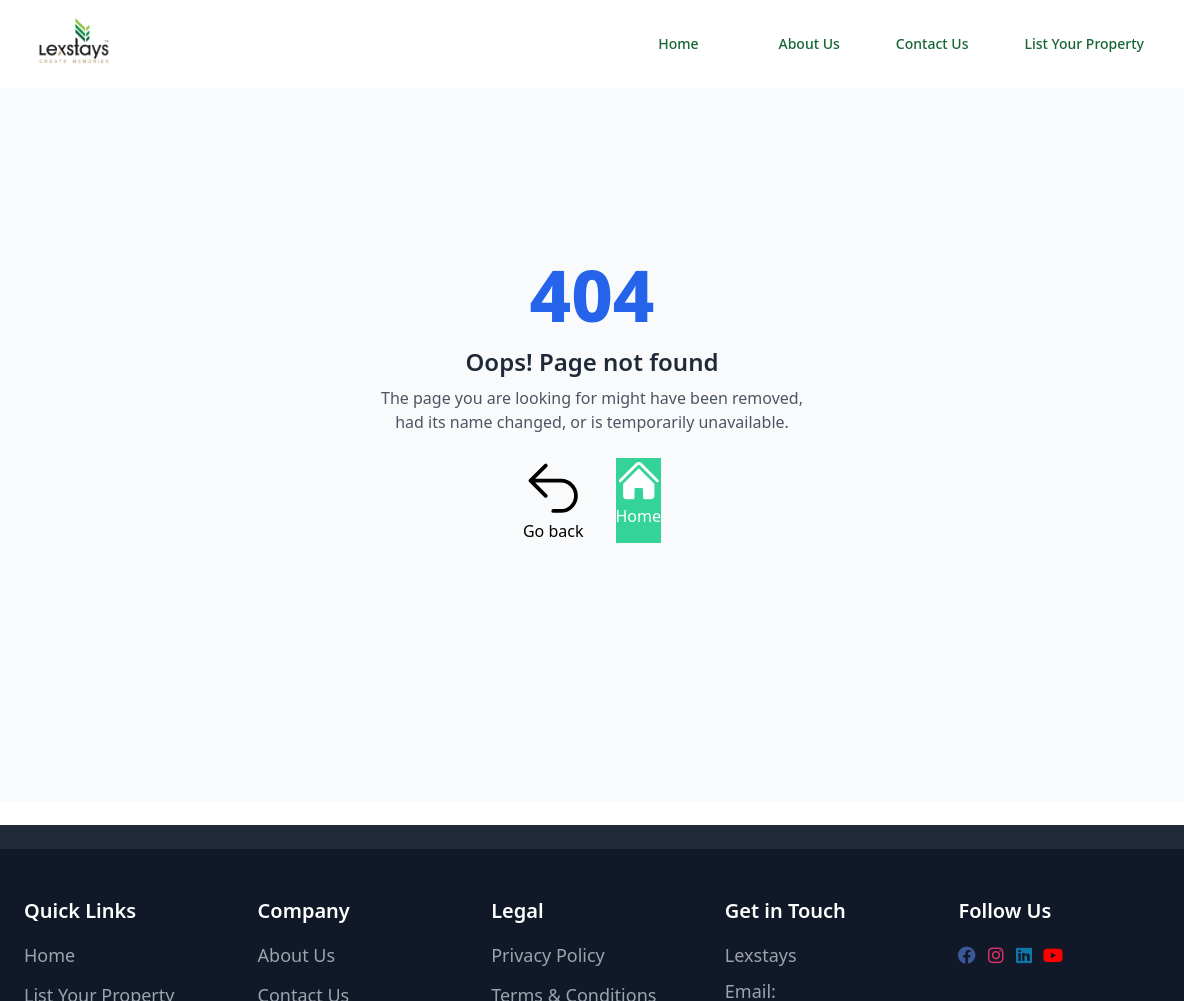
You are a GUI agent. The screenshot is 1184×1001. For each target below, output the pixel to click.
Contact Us (932, 43)
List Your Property (1084, 43)
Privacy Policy (548, 955)
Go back (553, 500)
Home (678, 43)
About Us (809, 43)
